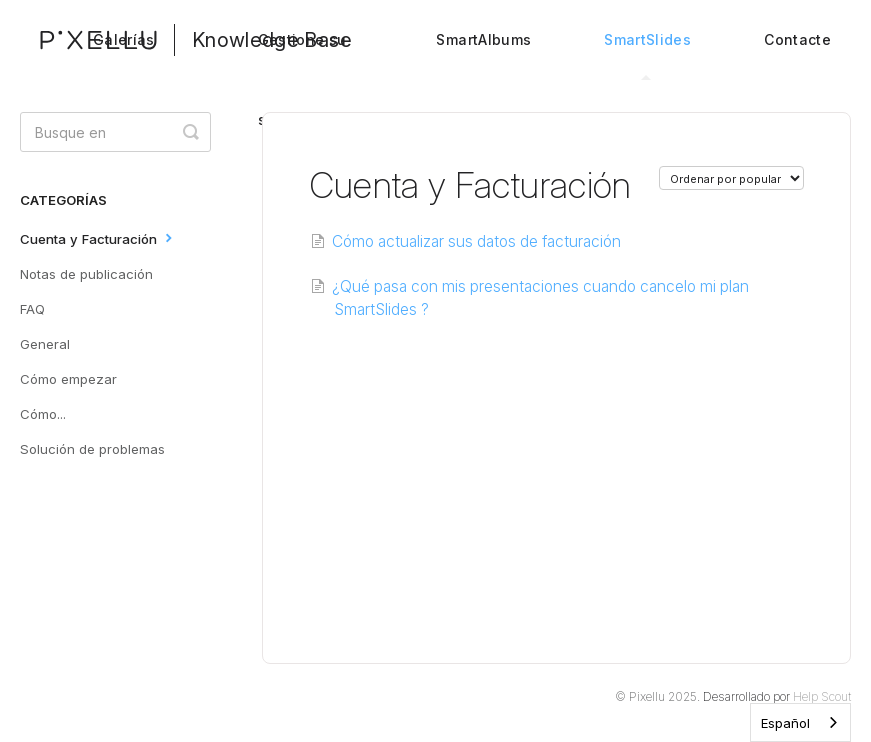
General (45, 344)
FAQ (32, 309)
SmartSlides (647, 55)
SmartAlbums (483, 39)
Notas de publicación (86, 274)
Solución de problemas (92, 449)
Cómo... (43, 414)
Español (785, 723)
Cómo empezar (68, 379)
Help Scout (822, 696)
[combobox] (800, 722)
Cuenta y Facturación (98, 237)
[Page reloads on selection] (731, 178)
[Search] (115, 132)
